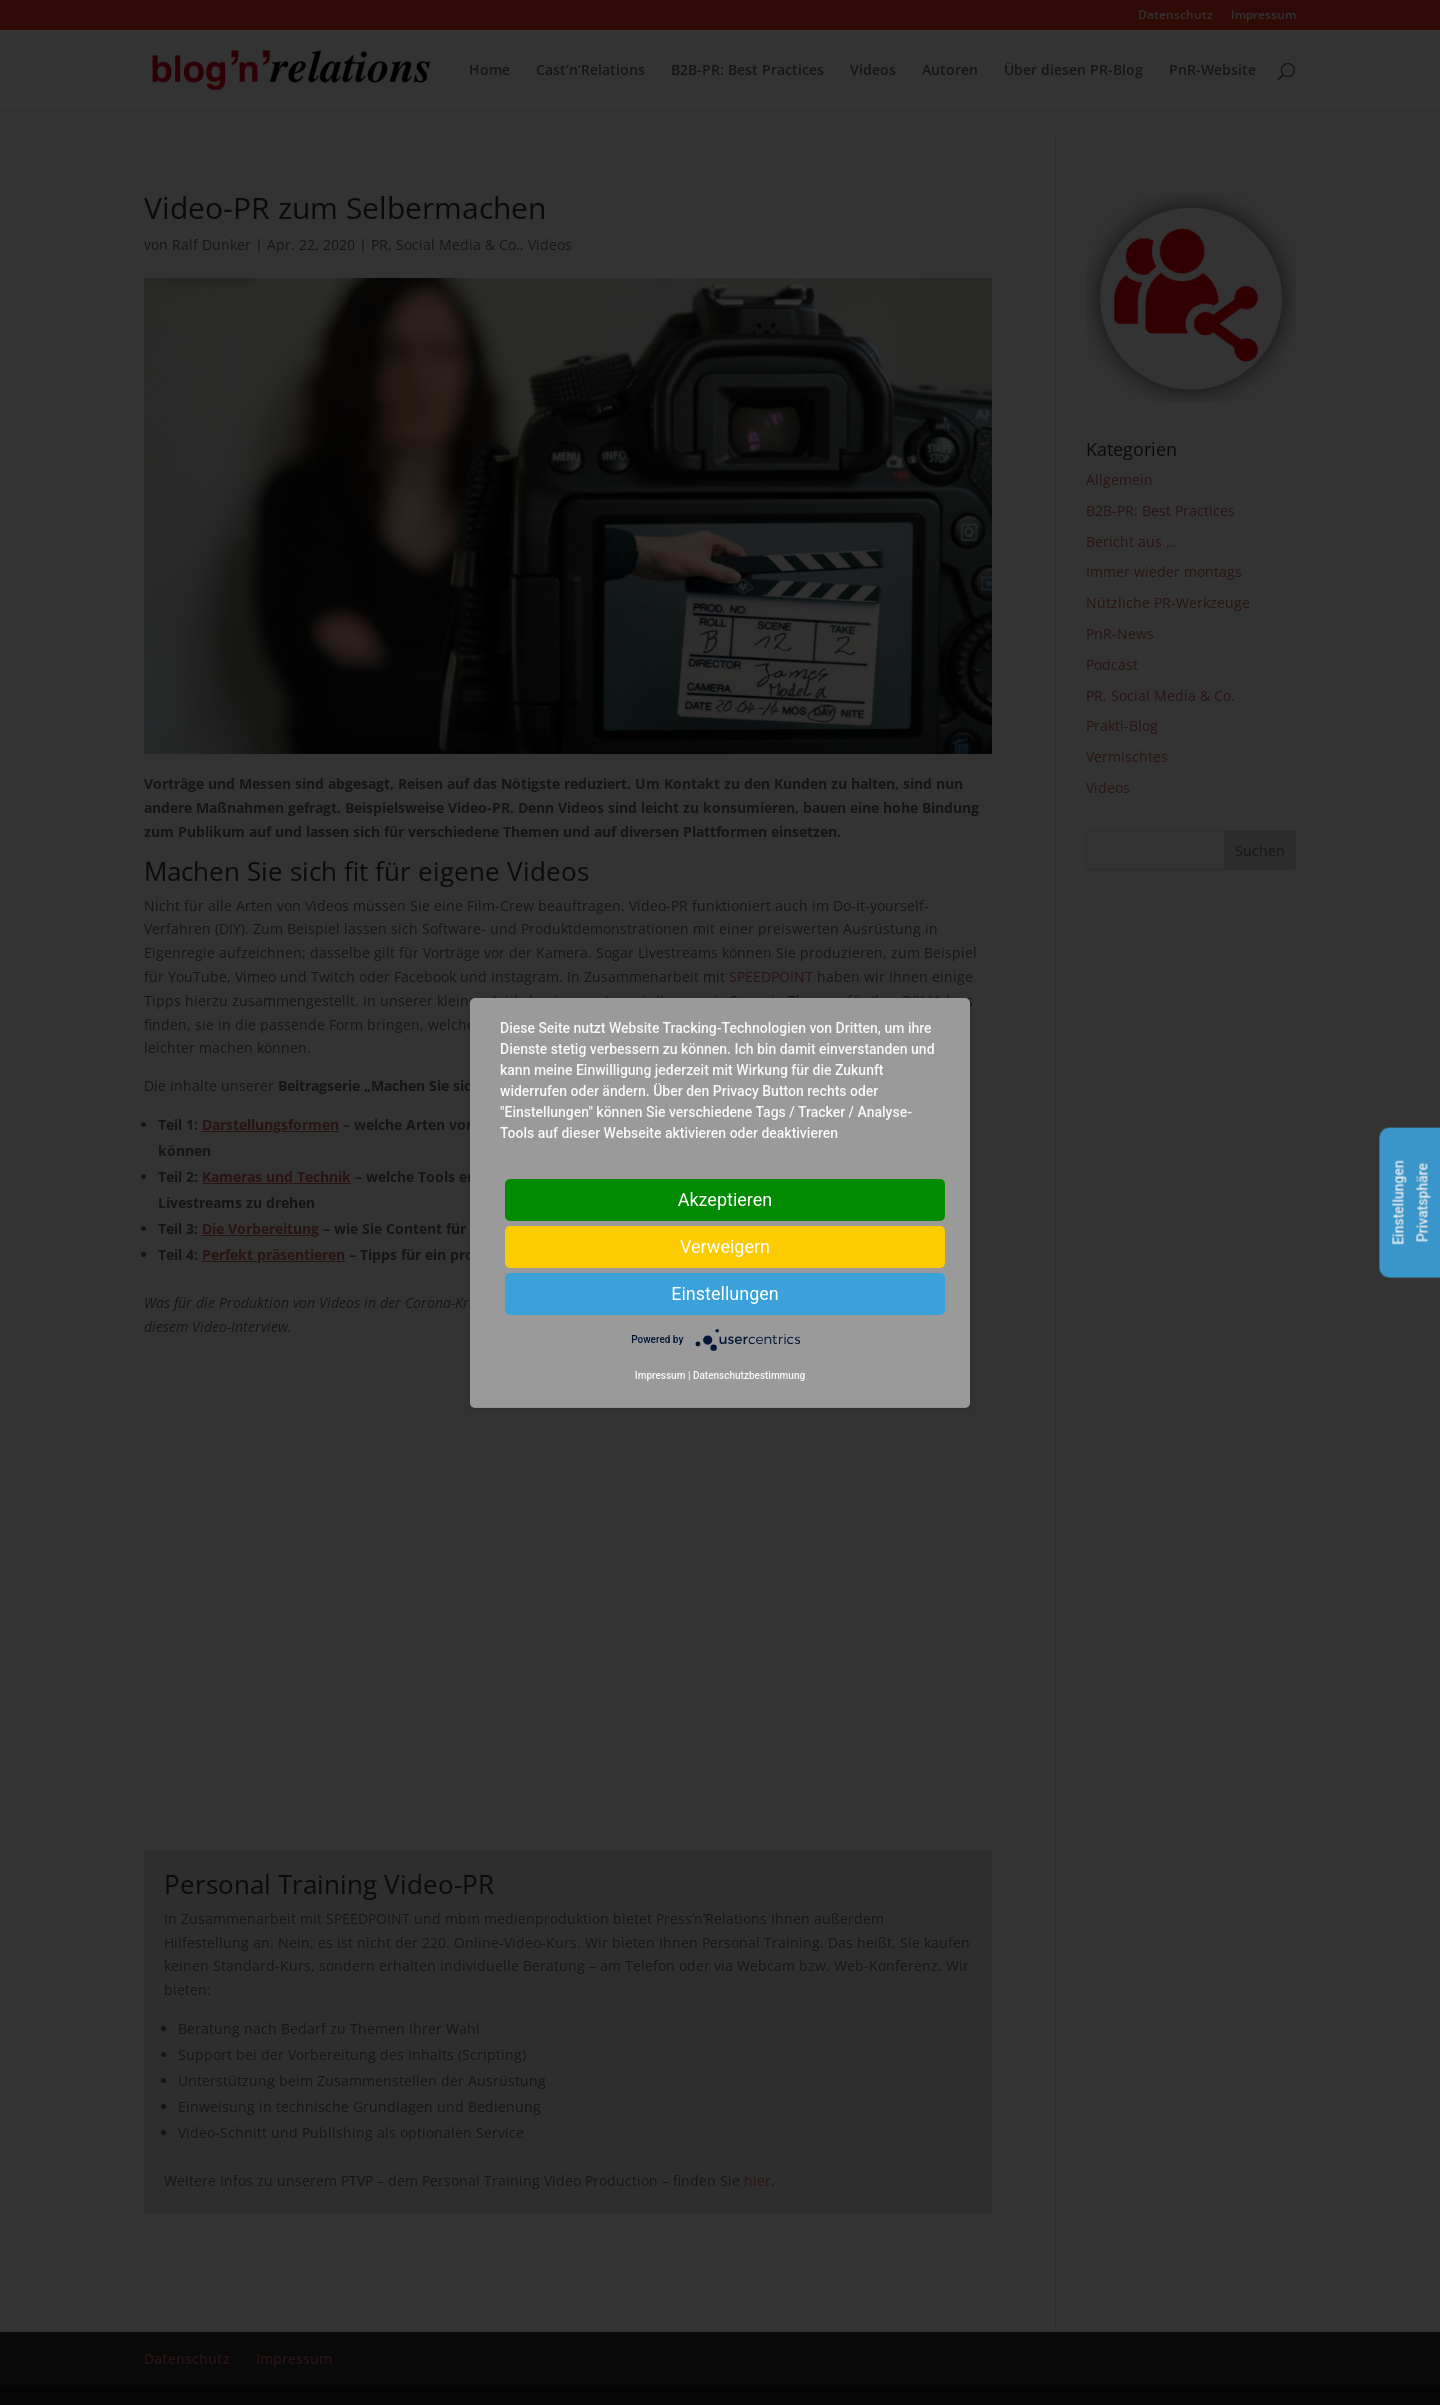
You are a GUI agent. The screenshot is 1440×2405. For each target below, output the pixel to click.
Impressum (660, 1375)
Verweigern (725, 1245)
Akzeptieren (725, 1198)
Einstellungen (724, 1292)
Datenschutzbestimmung (749, 1375)
